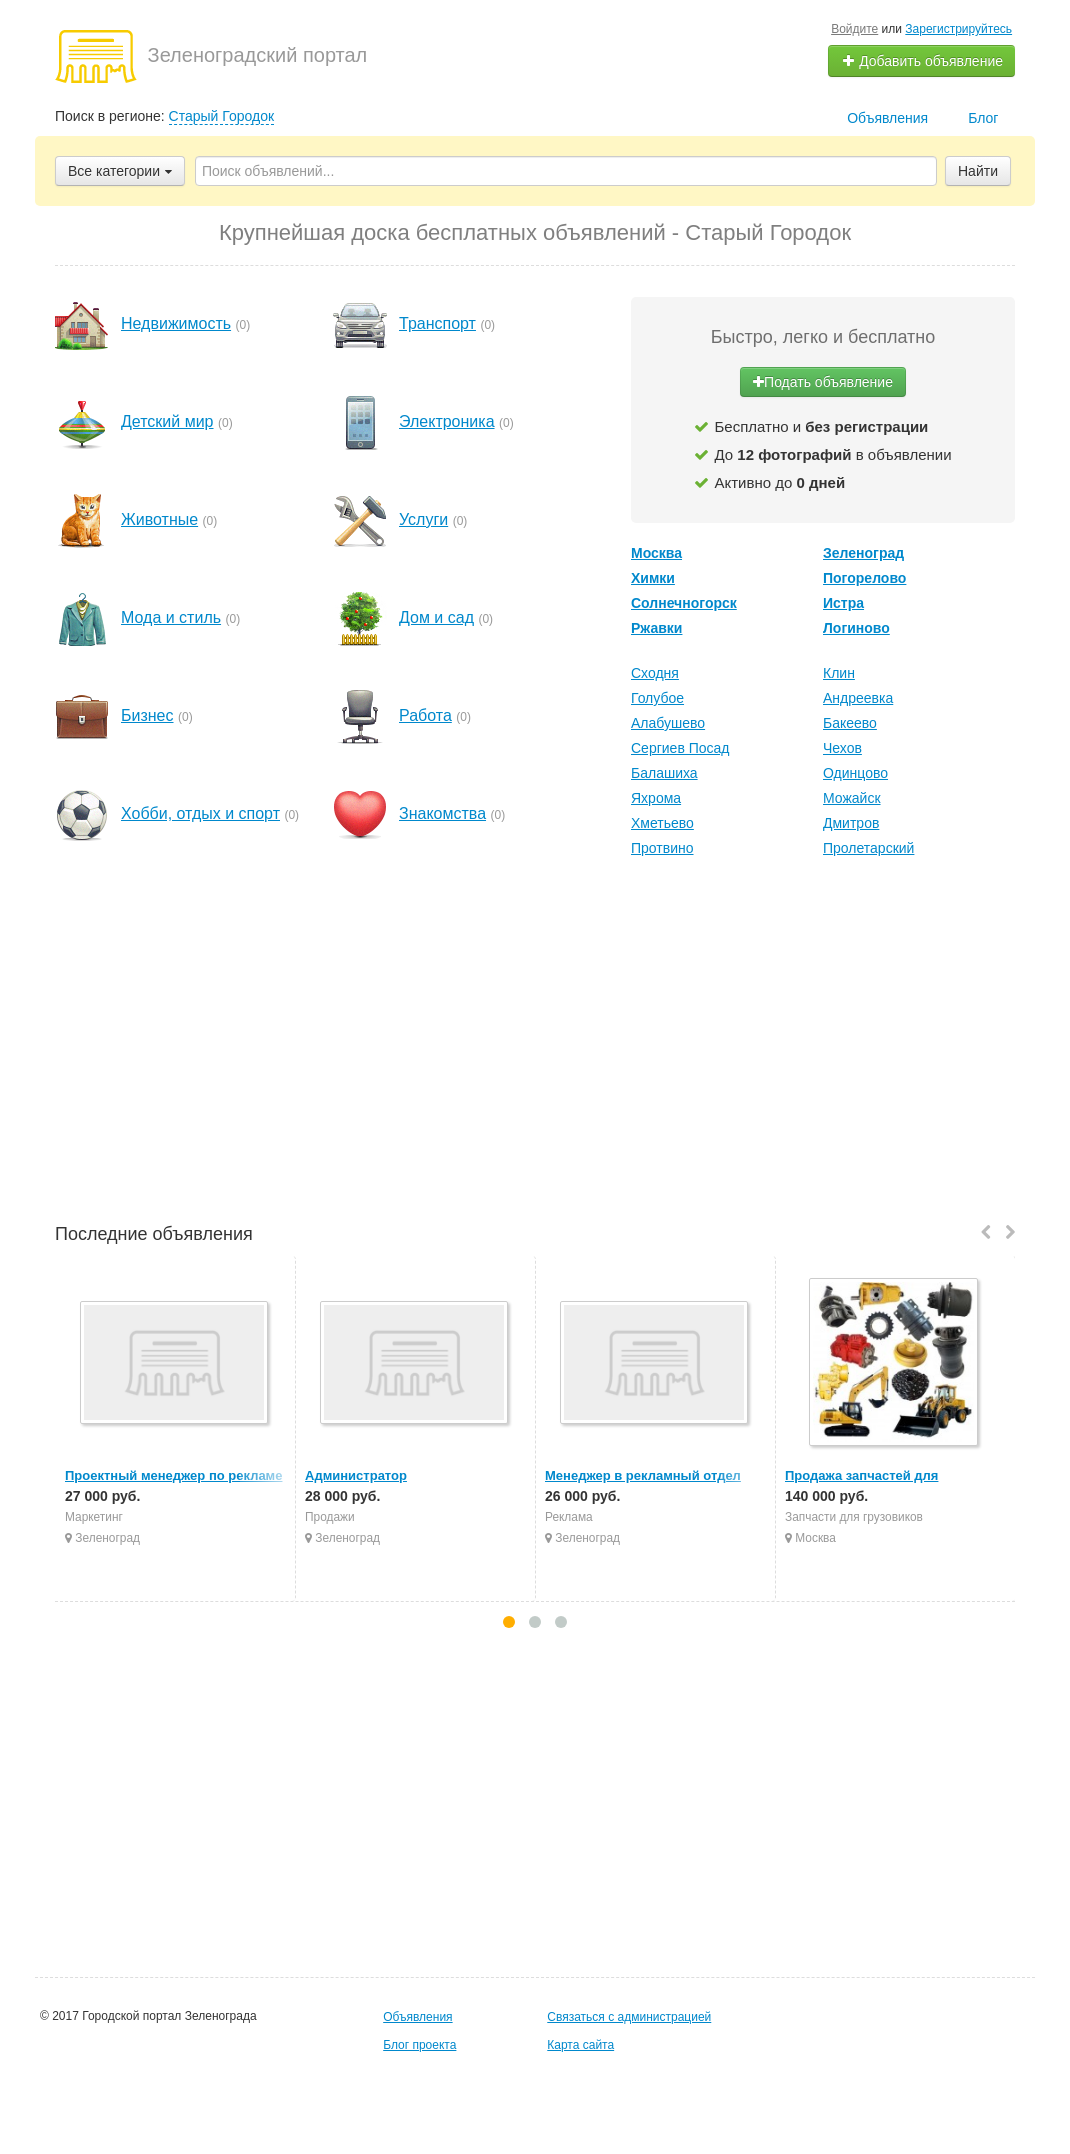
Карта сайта (580, 2045)
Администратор (356, 1475)
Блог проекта (419, 2045)
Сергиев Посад (680, 748)
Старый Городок (222, 116)
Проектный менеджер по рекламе (173, 1475)
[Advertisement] (535, 1043)
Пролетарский (868, 848)
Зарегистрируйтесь (958, 29)
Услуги (423, 519)
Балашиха (664, 773)
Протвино (662, 848)
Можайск (852, 798)
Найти (978, 171)
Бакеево (850, 723)
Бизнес (147, 715)
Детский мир (167, 421)
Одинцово (855, 773)
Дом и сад (436, 617)
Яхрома (656, 798)
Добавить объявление (922, 61)
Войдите (854, 29)
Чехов (842, 748)
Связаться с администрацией (629, 2017)
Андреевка (858, 698)
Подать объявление (823, 382)
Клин (839, 673)
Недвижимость (176, 323)
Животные (159, 519)
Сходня (655, 673)
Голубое (657, 698)
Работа (425, 715)
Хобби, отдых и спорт (200, 813)
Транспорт (437, 323)
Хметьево (662, 823)
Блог (983, 118)
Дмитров (851, 823)
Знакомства (442, 813)
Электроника (447, 421)
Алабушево (668, 723)
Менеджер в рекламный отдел (643, 1475)
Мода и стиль (171, 617)
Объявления (887, 118)
